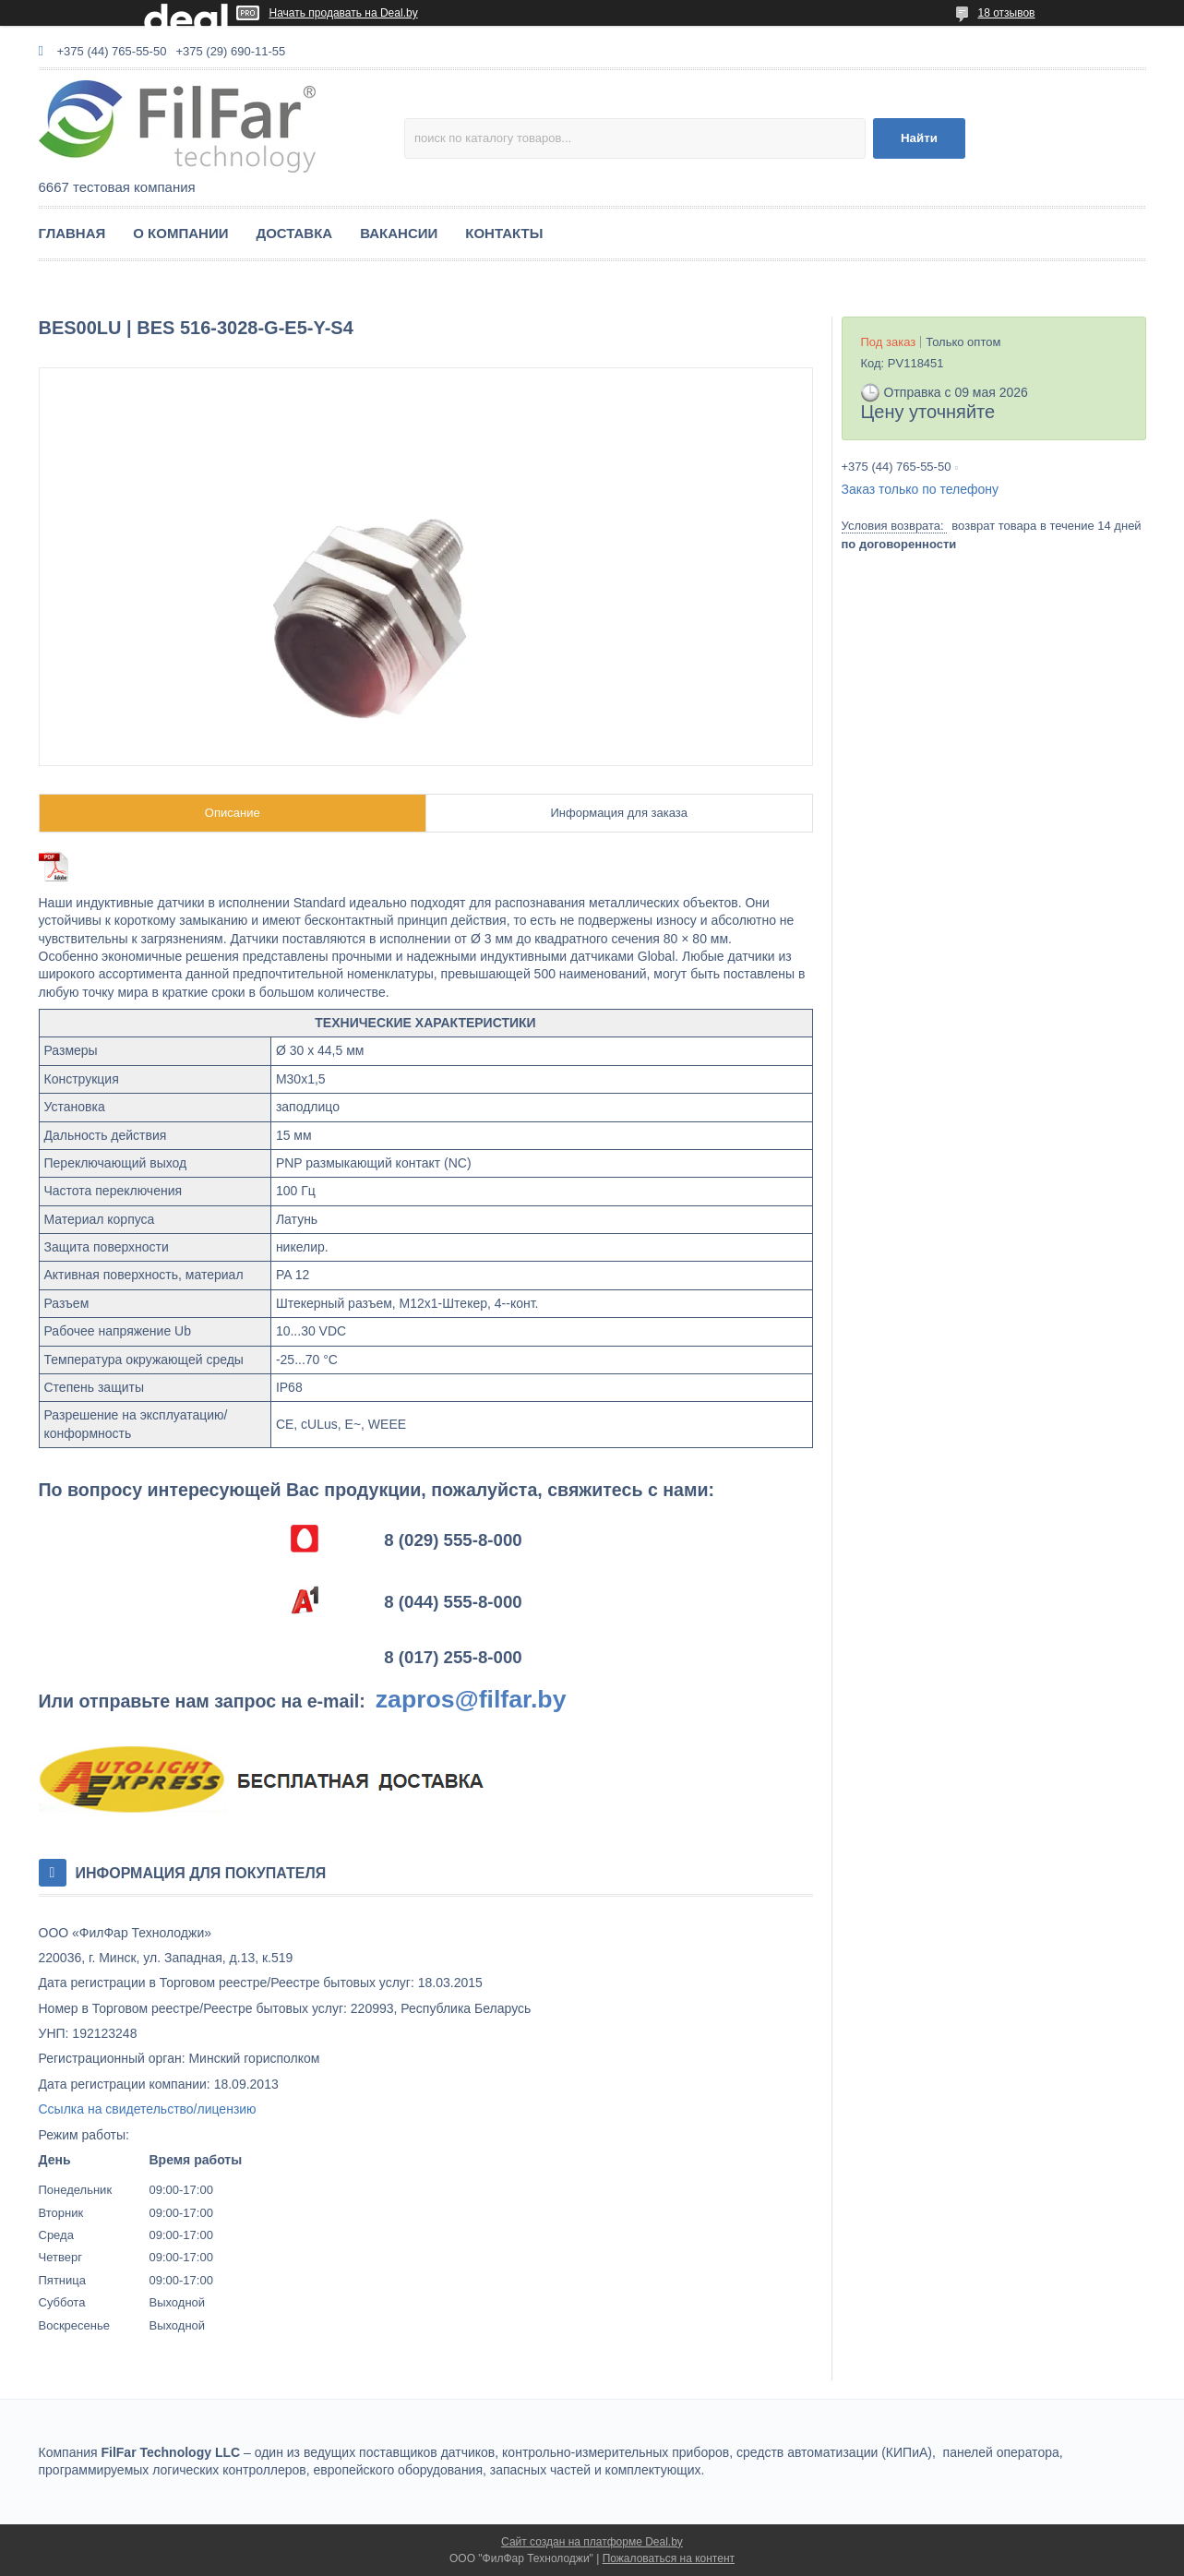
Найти (919, 138)
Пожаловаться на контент (669, 2558)
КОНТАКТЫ (504, 233)
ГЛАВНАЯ (72, 233)
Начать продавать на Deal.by (343, 12)
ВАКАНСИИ (398, 233)
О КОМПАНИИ (180, 233)
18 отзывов (1006, 12)
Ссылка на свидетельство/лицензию (148, 2109)
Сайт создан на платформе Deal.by (592, 2541)
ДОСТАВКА (294, 233)
